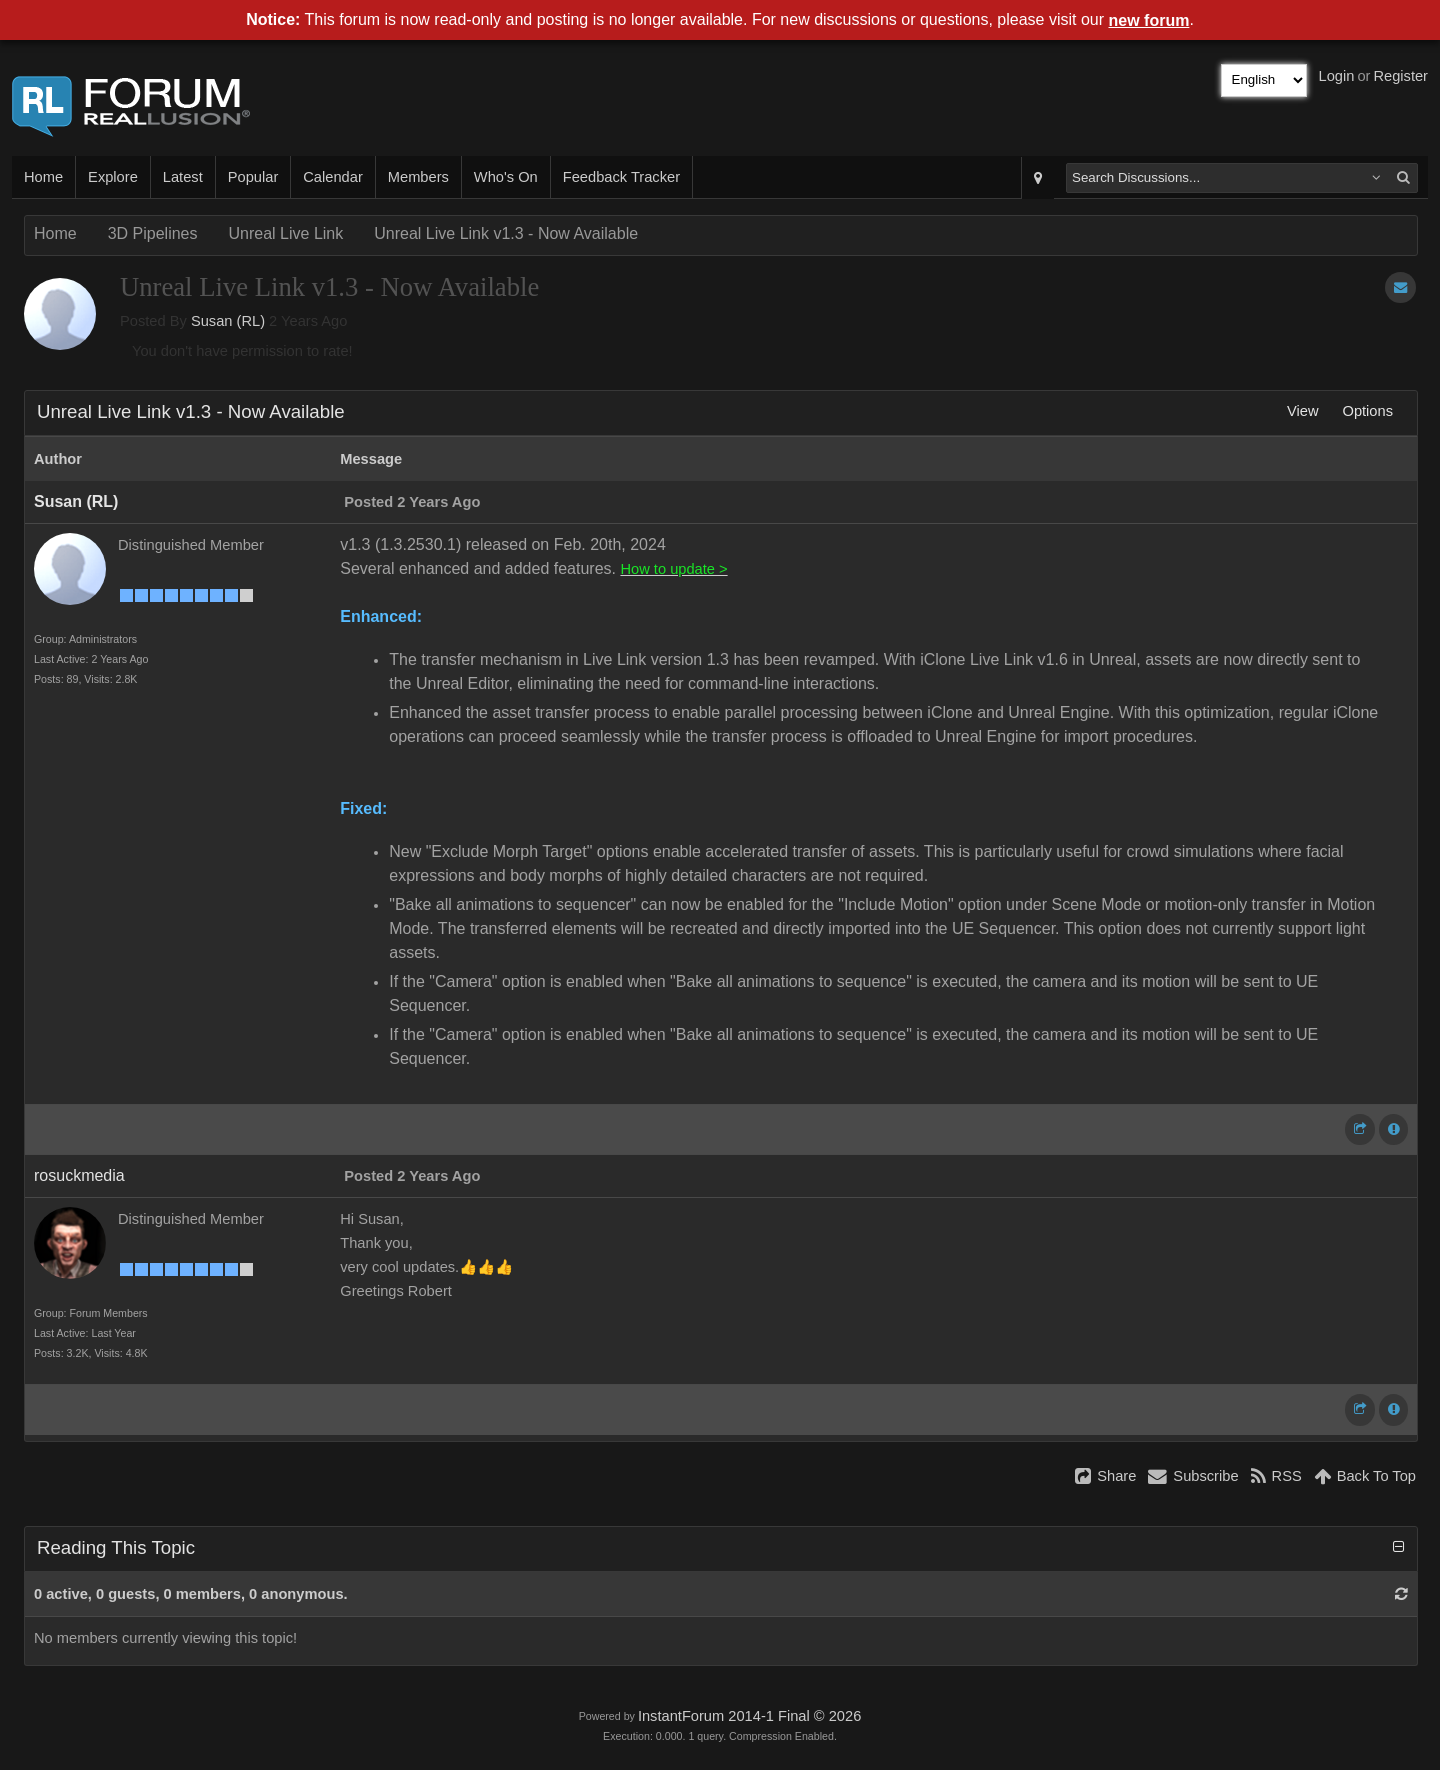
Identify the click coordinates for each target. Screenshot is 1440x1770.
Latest (183, 177)
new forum (1149, 20)
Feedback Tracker (621, 177)
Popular (253, 177)
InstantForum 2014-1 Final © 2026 (749, 1716)
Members (418, 177)
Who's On (506, 177)
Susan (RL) (228, 321)
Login (1337, 76)
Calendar (332, 177)
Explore (113, 177)
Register (1400, 76)
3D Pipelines (153, 233)
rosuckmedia (79, 1175)
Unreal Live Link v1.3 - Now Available (506, 233)
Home (43, 177)
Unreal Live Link (286, 233)
